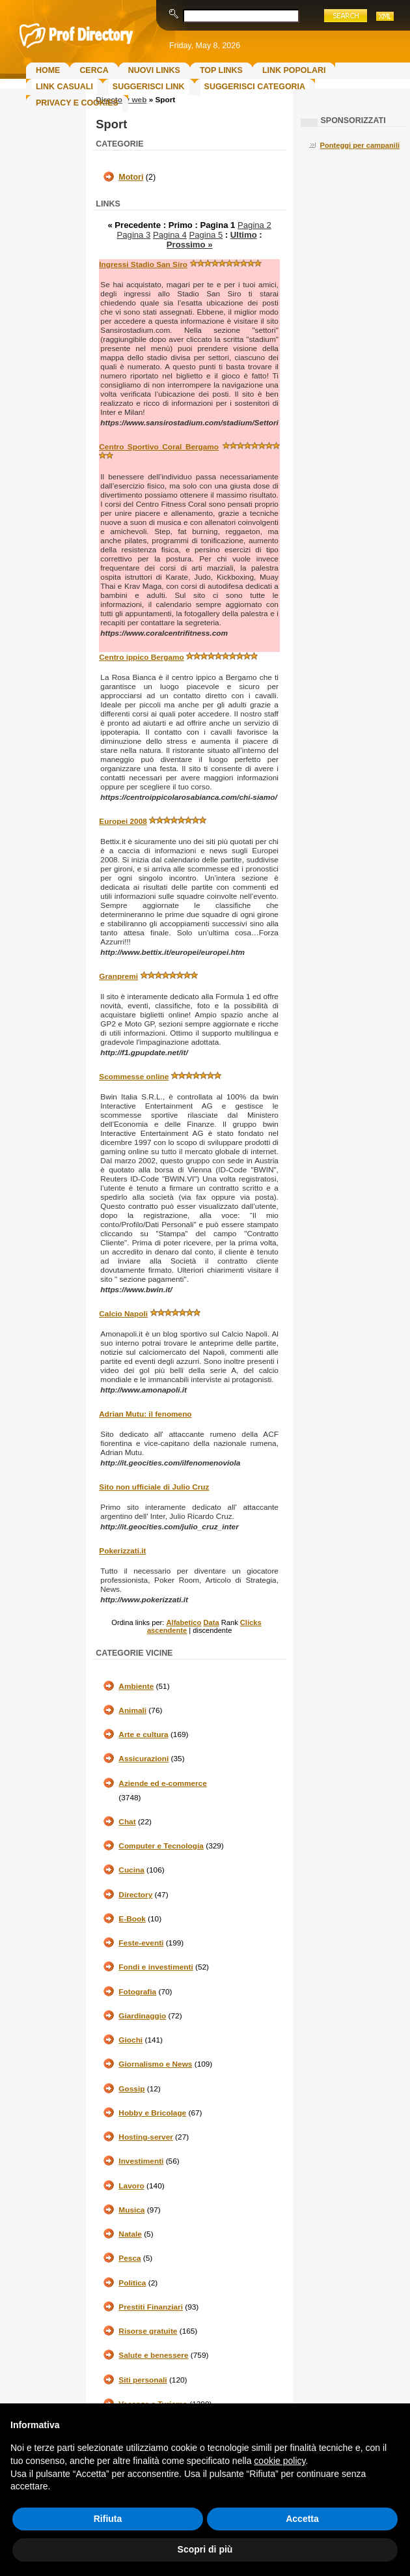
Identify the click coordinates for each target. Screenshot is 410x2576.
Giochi (130, 2040)
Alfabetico (184, 1622)
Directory (135, 1894)
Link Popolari (294, 70)
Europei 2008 (122, 821)
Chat (126, 1821)
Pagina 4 (170, 235)
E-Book (131, 1918)
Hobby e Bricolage (152, 2112)
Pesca (129, 2258)
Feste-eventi (140, 1942)
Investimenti (140, 2161)
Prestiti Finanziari (150, 2307)
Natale (130, 2234)
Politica (132, 2282)
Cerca (93, 70)
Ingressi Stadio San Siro (143, 264)
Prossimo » (190, 244)
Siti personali (142, 2380)
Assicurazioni (143, 1758)
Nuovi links (154, 70)
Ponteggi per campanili (360, 145)
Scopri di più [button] (205, 2549)
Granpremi (118, 976)
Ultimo (243, 235)
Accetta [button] (302, 2518)
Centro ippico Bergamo (141, 657)
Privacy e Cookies (77, 102)
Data (211, 1622)
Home (48, 70)
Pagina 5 (206, 235)
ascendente (167, 1630)
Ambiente (136, 1686)
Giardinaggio (142, 2015)
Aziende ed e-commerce (162, 1783)
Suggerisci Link (149, 86)
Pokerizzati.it (122, 1550)
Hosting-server (145, 2137)
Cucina (131, 1870)
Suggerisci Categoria (254, 86)
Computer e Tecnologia (161, 1845)
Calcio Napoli (123, 1313)
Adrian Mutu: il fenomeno (145, 1414)
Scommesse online (134, 1076)
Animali (132, 1710)
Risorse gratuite (147, 2331)
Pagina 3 (134, 235)
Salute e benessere (153, 2355)
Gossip (131, 2088)
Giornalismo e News (155, 2064)
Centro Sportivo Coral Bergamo (159, 446)
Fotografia (137, 1991)
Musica (131, 2210)
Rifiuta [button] (108, 2518)
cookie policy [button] (279, 2461)
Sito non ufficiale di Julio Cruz (154, 1487)
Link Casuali (64, 86)
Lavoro (131, 2185)
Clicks (251, 1622)
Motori (130, 177)
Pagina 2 (254, 225)
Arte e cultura (143, 1734)
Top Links (221, 70)
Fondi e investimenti (155, 1967)
